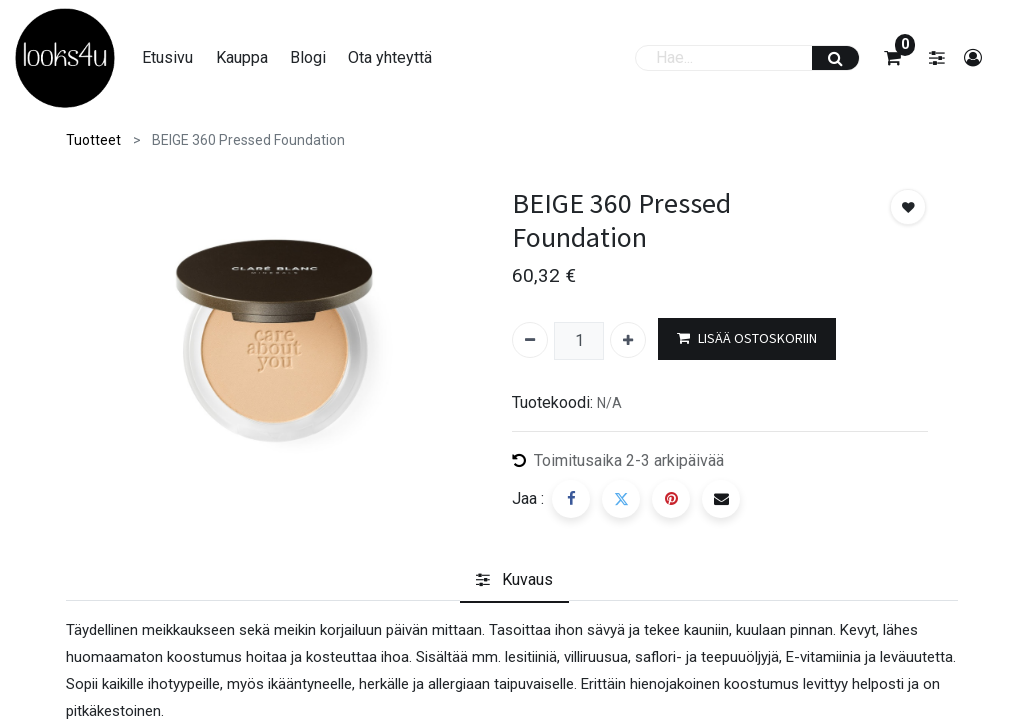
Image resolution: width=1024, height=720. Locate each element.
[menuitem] (167, 58)
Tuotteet (93, 140)
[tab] (514, 580)
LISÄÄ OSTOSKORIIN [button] (747, 338)
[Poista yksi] (530, 340)
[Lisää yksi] (628, 340)
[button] (908, 207)
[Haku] (835, 58)
